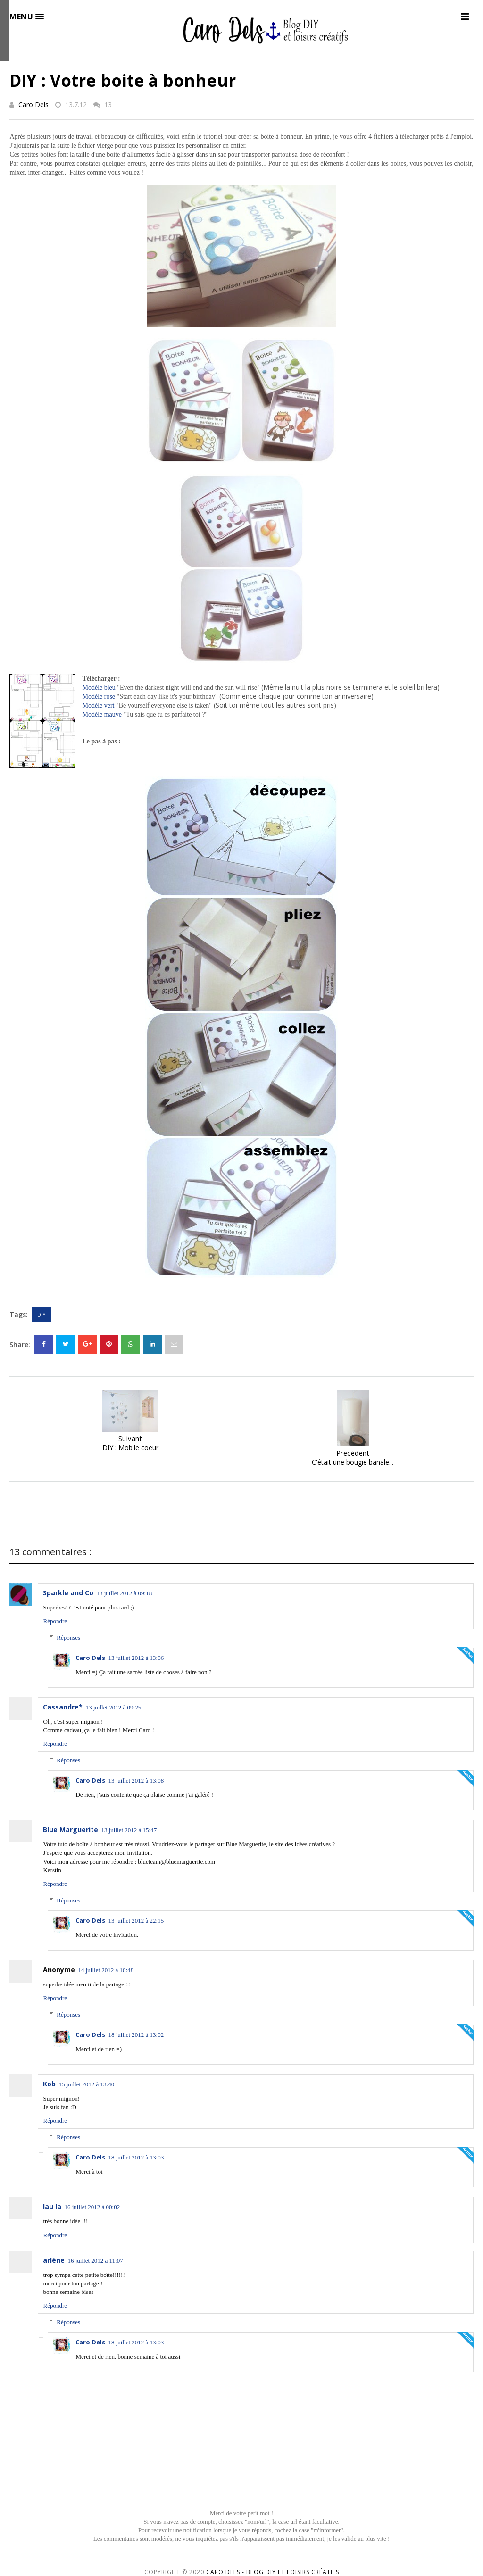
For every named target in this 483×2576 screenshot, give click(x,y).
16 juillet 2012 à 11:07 (95, 2260)
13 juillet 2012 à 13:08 (136, 1780)
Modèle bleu (98, 687)
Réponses (68, 1637)
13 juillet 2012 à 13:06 (136, 1657)
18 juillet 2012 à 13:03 (136, 2157)
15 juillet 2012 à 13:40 (86, 2084)
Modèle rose (98, 696)
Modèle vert (98, 705)
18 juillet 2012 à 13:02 (136, 2034)
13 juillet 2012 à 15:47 (129, 1830)
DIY (41, 1314)
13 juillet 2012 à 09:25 (113, 1707)
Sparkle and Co (68, 1592)
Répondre (55, 1621)
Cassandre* (63, 1706)
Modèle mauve (102, 714)
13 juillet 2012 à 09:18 (124, 1593)
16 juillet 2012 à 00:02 (92, 2206)
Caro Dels (33, 104)
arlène (54, 2260)
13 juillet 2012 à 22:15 (136, 1920)
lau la (52, 2206)
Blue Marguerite (70, 1829)
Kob (49, 2083)
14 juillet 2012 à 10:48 (105, 1970)
